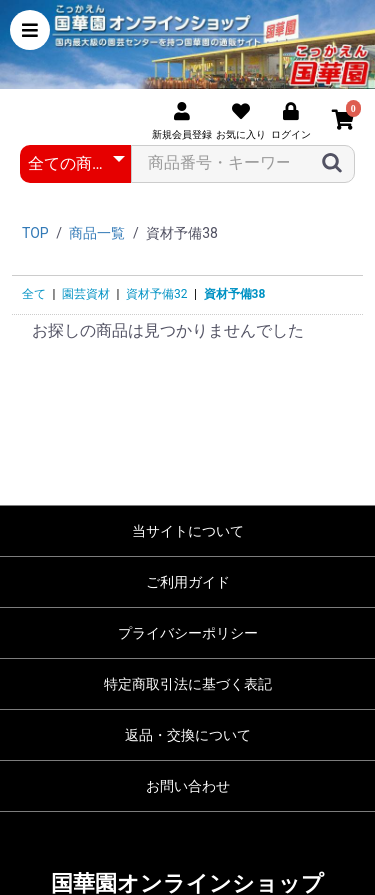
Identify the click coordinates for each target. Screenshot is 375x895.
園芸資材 (86, 294)
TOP (35, 233)
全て (34, 294)
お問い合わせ (188, 786)
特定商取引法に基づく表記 (188, 684)
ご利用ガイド (188, 582)
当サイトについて (188, 531)
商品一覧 (97, 233)
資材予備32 (157, 294)
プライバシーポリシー (188, 633)
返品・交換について (188, 735)
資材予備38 (235, 294)
